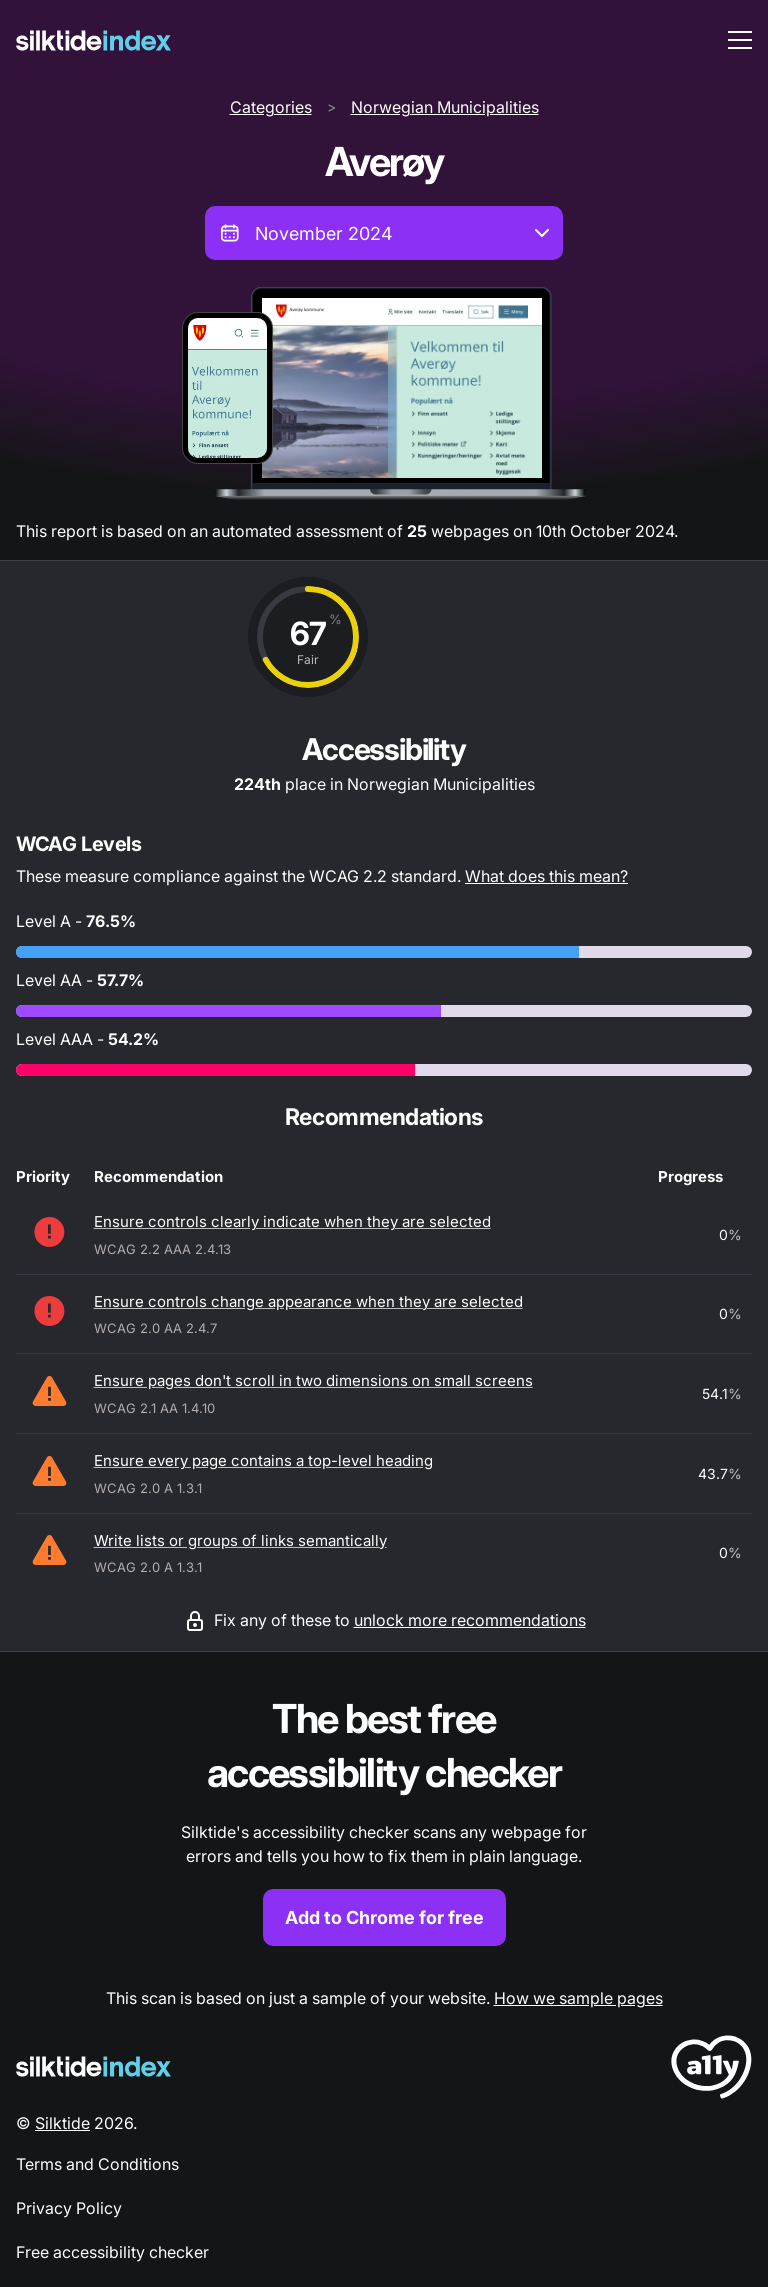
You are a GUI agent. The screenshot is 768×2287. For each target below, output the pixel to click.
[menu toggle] (740, 40)
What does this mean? (546, 876)
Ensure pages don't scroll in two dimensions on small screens (313, 1380)
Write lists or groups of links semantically (240, 1540)
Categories (271, 107)
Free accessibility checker (112, 2252)
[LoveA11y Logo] (711, 2070)
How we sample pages (578, 1998)
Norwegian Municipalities (445, 107)
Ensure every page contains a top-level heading (263, 1460)
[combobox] (384, 233)
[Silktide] (93, 40)
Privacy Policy (69, 2208)
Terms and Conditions (97, 2164)
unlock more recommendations (470, 1620)
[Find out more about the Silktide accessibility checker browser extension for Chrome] (384, 1819)
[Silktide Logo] (93, 2066)
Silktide (62, 2123)
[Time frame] (384, 233)
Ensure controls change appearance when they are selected (308, 1301)
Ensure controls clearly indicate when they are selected (292, 1221)
